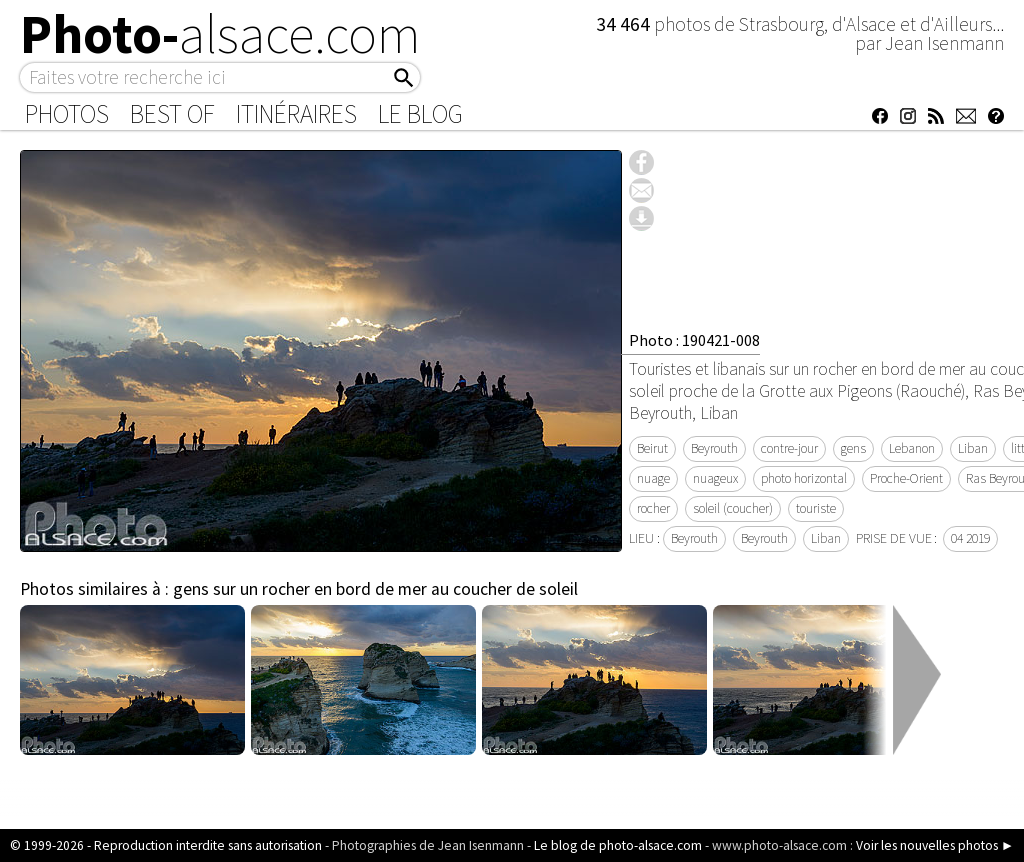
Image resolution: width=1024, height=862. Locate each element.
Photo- (220, 34)
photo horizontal (804, 478)
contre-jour (789, 448)
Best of (172, 114)
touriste (816, 508)
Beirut (652, 448)
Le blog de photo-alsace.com (618, 845)
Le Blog (420, 114)
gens (853, 448)
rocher (653, 508)
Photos (67, 114)
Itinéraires (296, 114)
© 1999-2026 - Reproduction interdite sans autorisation (166, 845)
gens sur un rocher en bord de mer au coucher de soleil (375, 589)
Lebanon (912, 448)
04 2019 (970, 538)
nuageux (715, 478)
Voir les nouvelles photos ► (935, 845)
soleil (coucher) (733, 508)
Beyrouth (714, 448)
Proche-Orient (906, 478)
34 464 (625, 24)
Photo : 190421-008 (694, 340)
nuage (653, 478)
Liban (973, 448)
